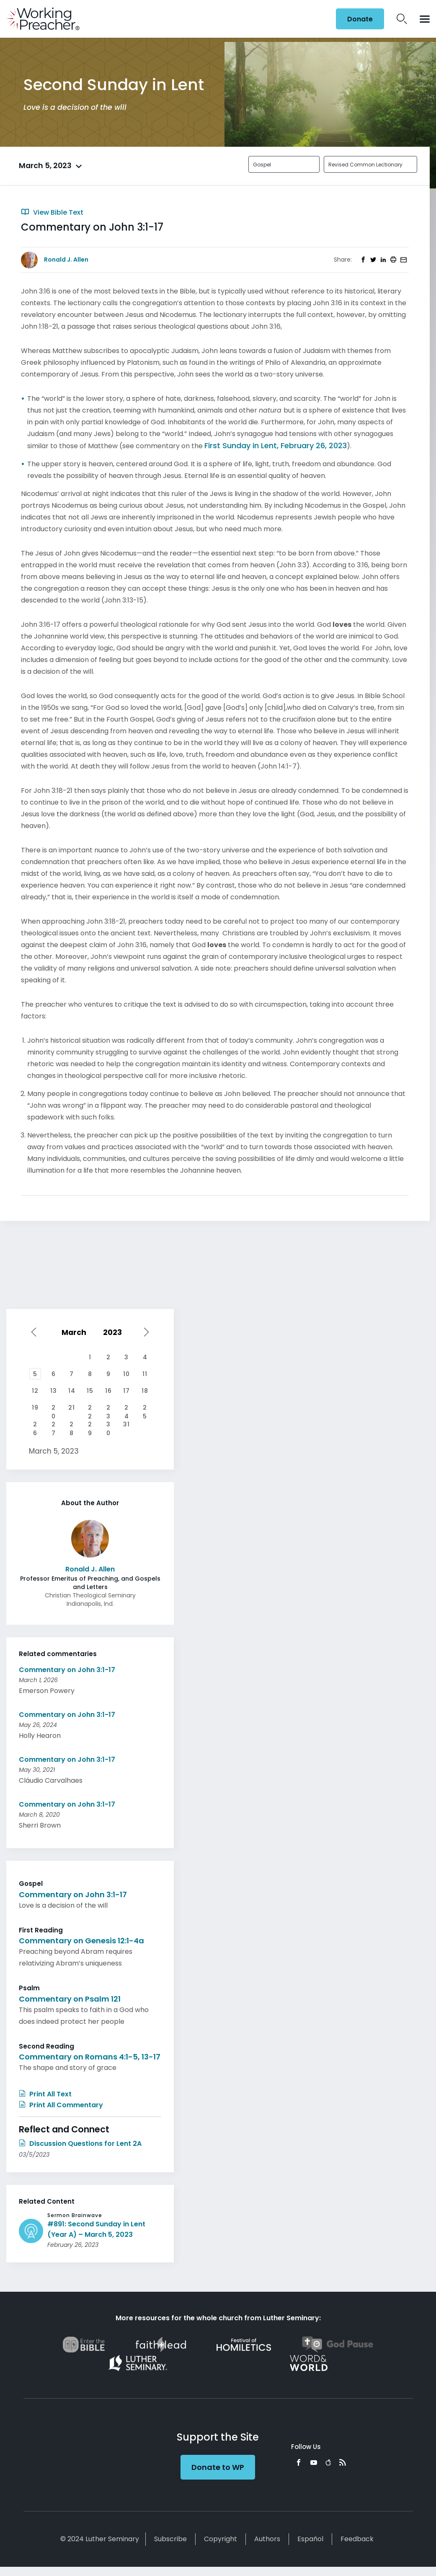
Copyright (220, 2539)
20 (54, 1408)
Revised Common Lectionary (365, 164)
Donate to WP (217, 2467)
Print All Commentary (61, 2105)
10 (126, 1374)
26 (35, 1425)
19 (35, 1407)
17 (126, 1391)
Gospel (262, 164)
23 (108, 1408)
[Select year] (115, 1332)
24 (126, 1408)
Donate (360, 19)
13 (53, 1391)
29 (90, 1425)
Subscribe (170, 2539)
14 (71, 1391)
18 (145, 1391)
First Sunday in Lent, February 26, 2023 (275, 445)
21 (71, 1407)
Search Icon (402, 19)
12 (35, 1391)
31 (126, 1424)
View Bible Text (52, 212)
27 (54, 1425)
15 (90, 1391)
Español (310, 2539)
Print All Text (45, 2094)
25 (145, 1408)
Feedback (357, 2539)
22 (90, 1408)
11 (144, 1374)
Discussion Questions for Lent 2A (80, 2143)
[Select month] (75, 1332)
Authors (267, 2539)
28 (72, 1425)
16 (108, 1391)
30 (108, 1425)
